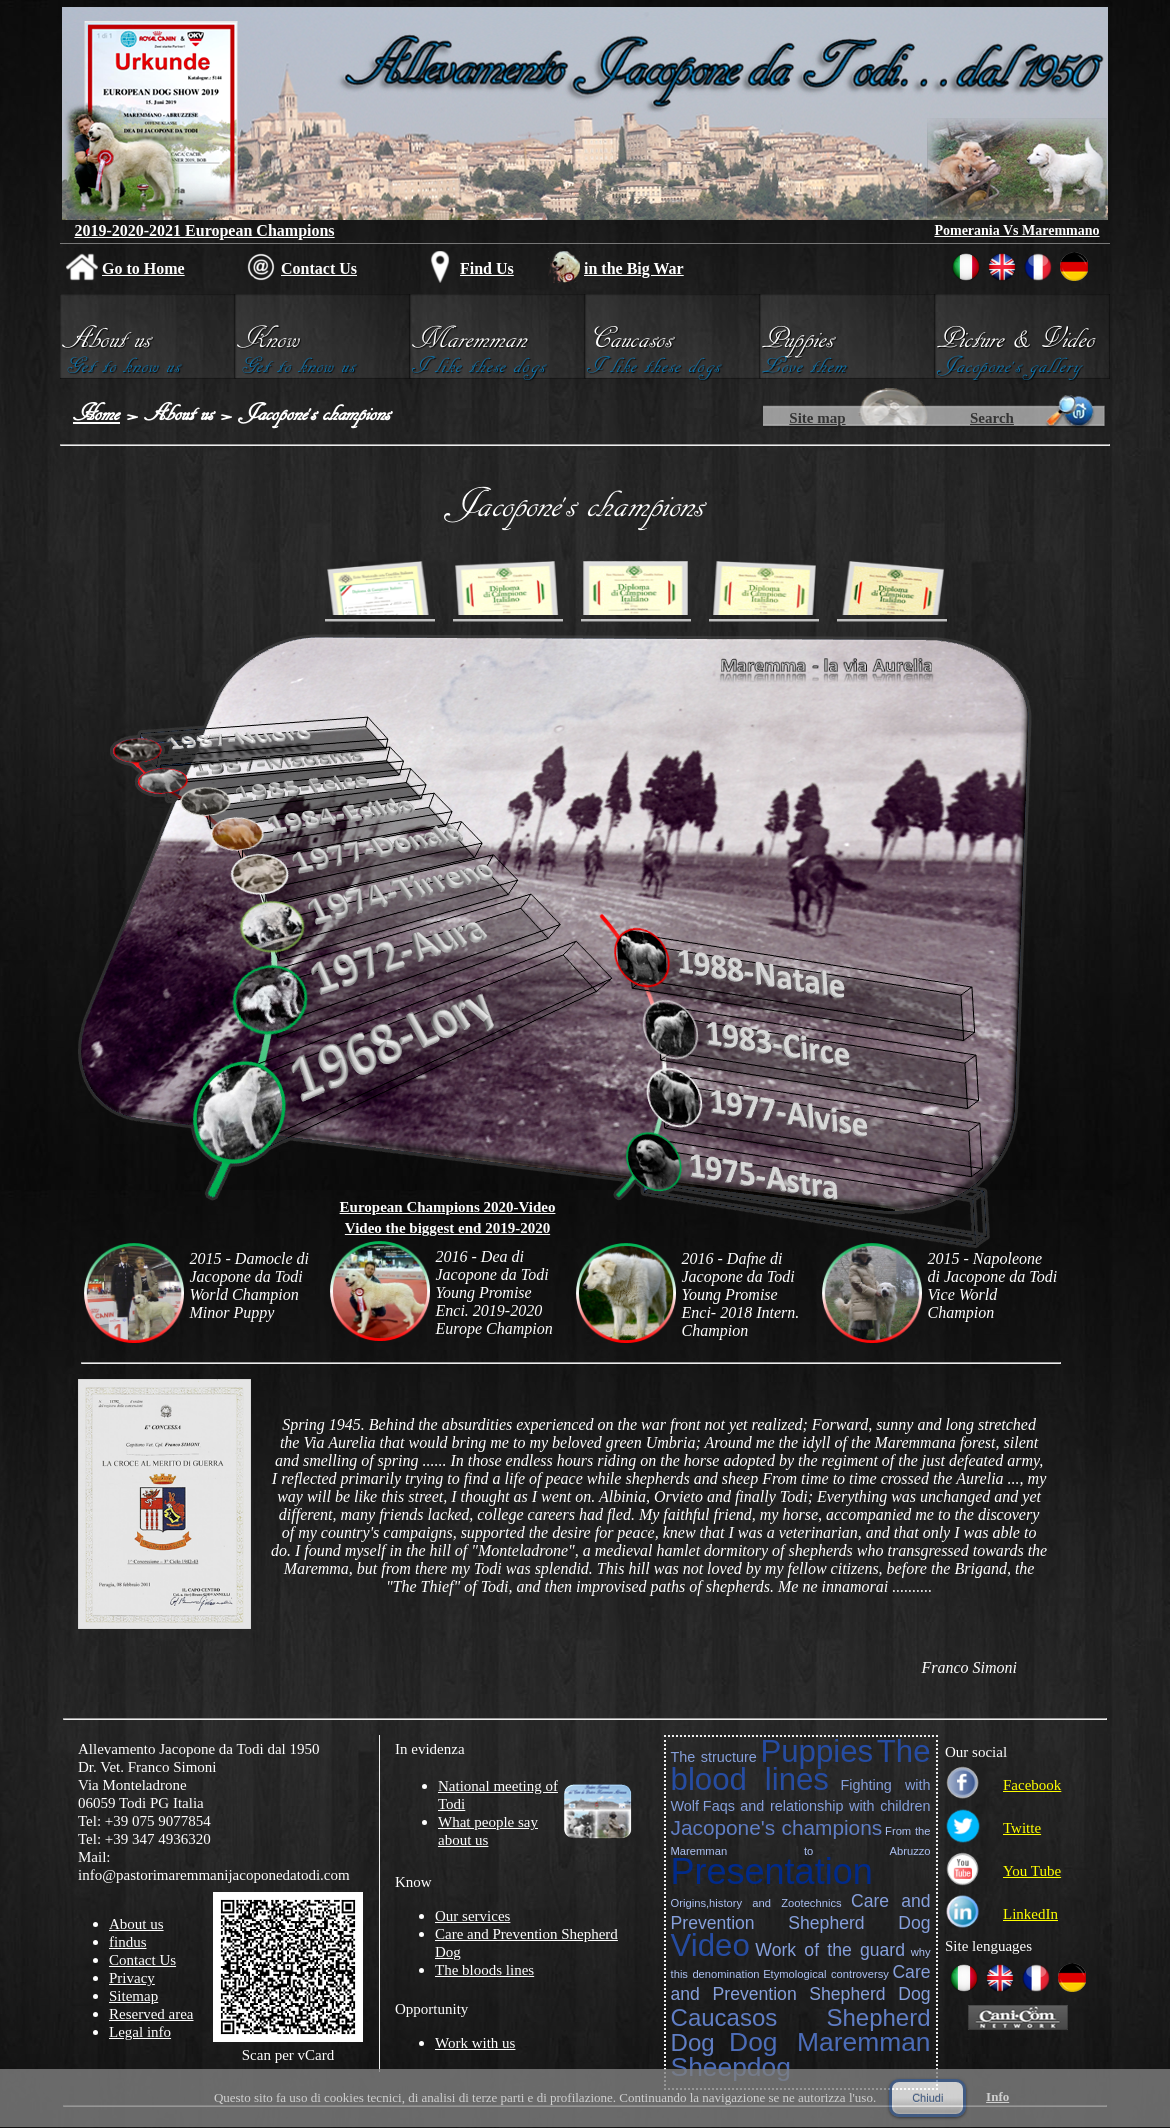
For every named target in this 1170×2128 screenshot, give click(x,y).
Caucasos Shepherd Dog (801, 2030)
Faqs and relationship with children (817, 1806)
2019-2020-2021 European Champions (204, 230)
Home (96, 413)
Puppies (816, 1751)
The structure (714, 1757)
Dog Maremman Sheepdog (801, 2054)
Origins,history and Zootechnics (756, 1903)
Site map (817, 418)
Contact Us (319, 268)
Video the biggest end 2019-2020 (447, 1228)
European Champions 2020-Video (448, 1207)
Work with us (475, 2043)
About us (179, 413)
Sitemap (133, 1996)
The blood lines (801, 1765)
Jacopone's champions (777, 1827)
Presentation (772, 1871)
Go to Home (143, 268)
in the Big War (634, 268)
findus (128, 1942)
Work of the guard (830, 1950)
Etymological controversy (826, 1974)
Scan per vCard (288, 2055)
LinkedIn (1030, 1914)
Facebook (1032, 1785)
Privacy (132, 1978)
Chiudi (927, 2098)
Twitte (1022, 1828)
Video (710, 1945)
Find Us (487, 268)
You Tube (1032, 1871)
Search (992, 418)
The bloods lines (484, 1970)
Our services (472, 1916)
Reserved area (151, 2014)
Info (997, 2096)
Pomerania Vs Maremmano (1016, 230)
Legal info (140, 2032)
